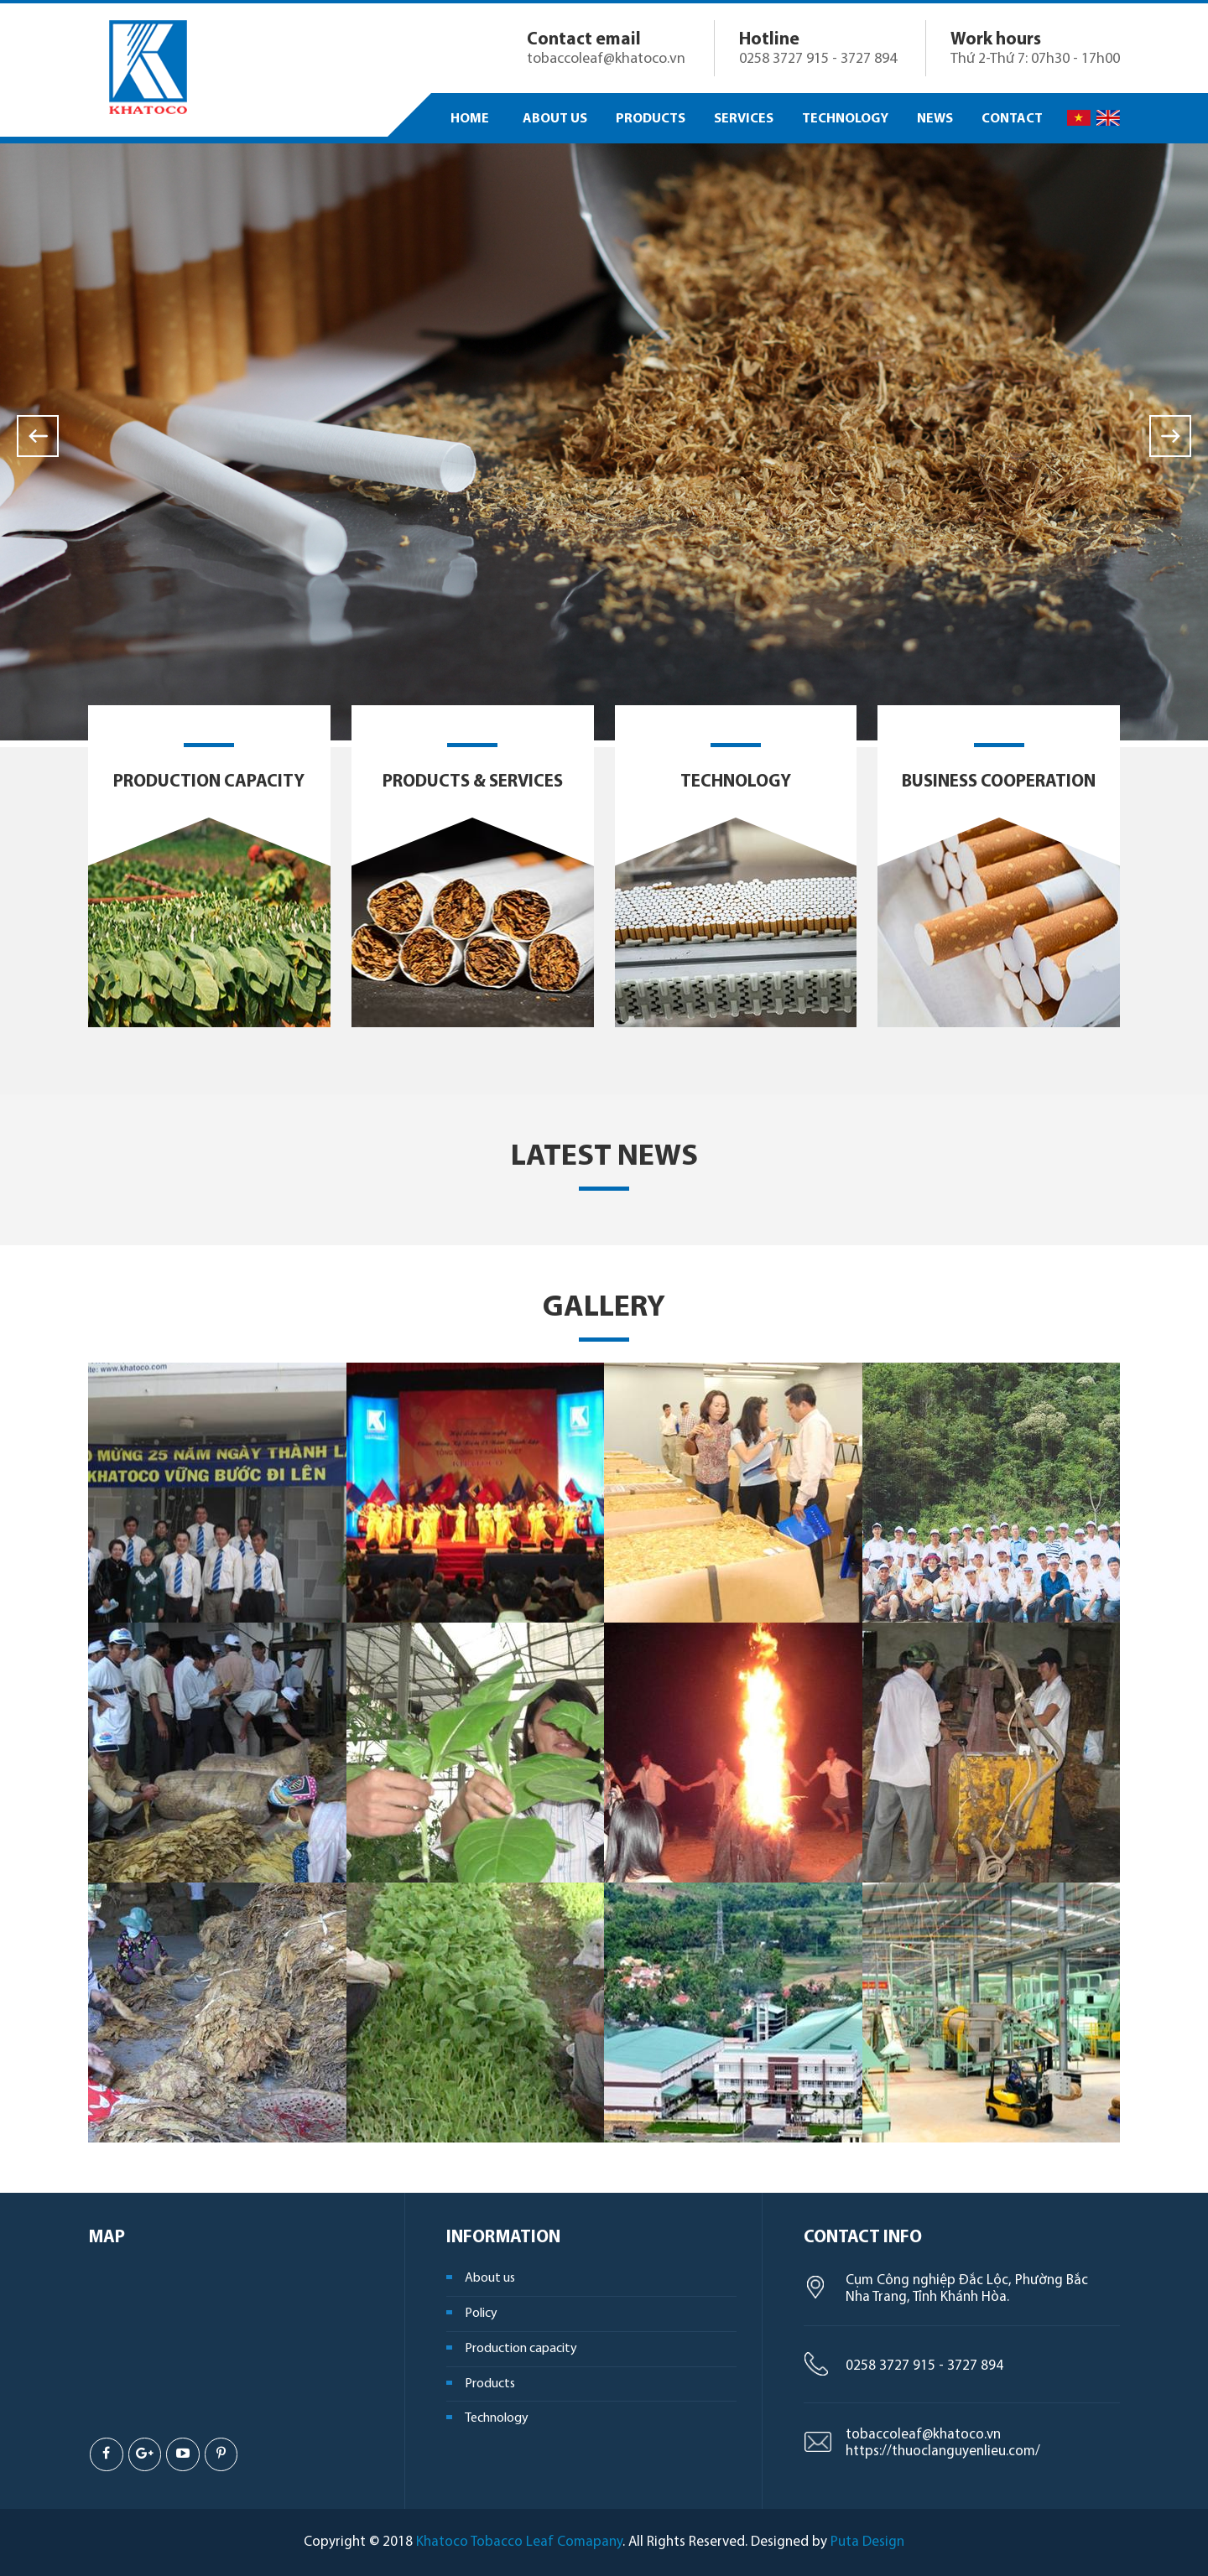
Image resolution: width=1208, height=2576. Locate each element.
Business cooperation (999, 782)
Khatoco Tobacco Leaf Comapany (519, 2542)
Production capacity (209, 782)
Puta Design (867, 2542)
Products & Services (473, 782)
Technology (735, 782)
